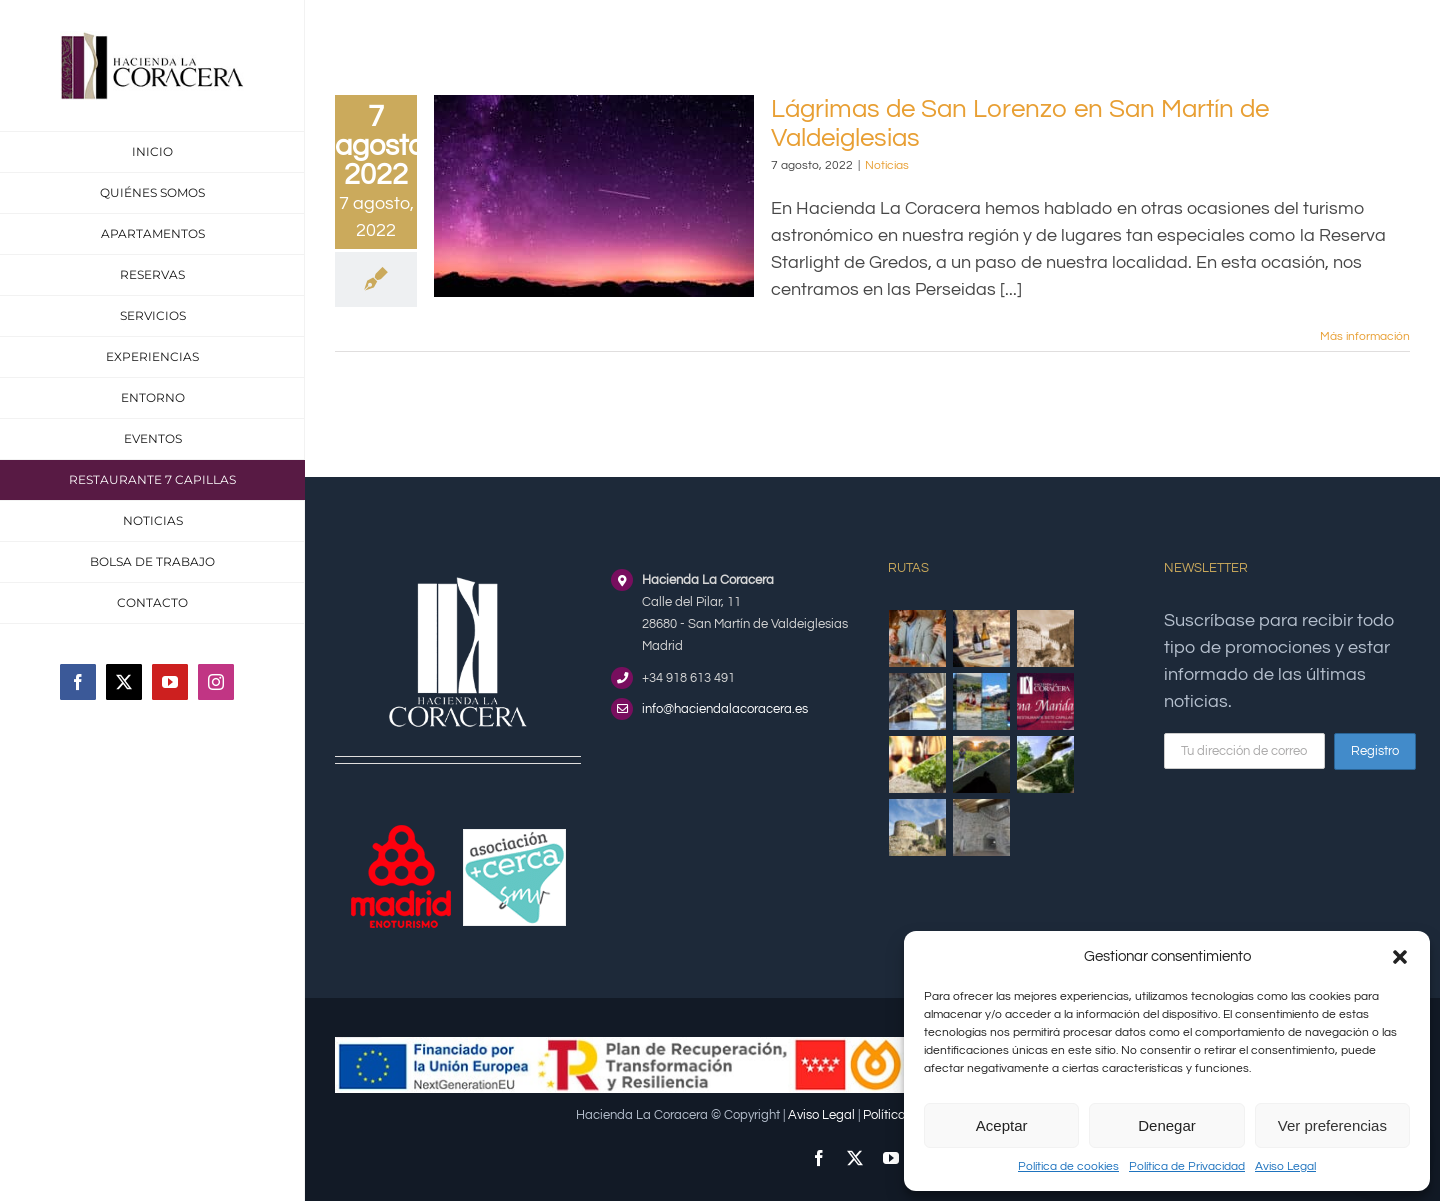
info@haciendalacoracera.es (725, 709)
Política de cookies (1068, 1166)
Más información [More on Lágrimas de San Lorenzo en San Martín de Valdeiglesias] (1365, 336)
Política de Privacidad (1187, 1166)
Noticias (887, 165)
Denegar (1167, 1125)
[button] (1400, 957)
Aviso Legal (1285, 1166)
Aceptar (1002, 1125)
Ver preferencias (1332, 1125)
